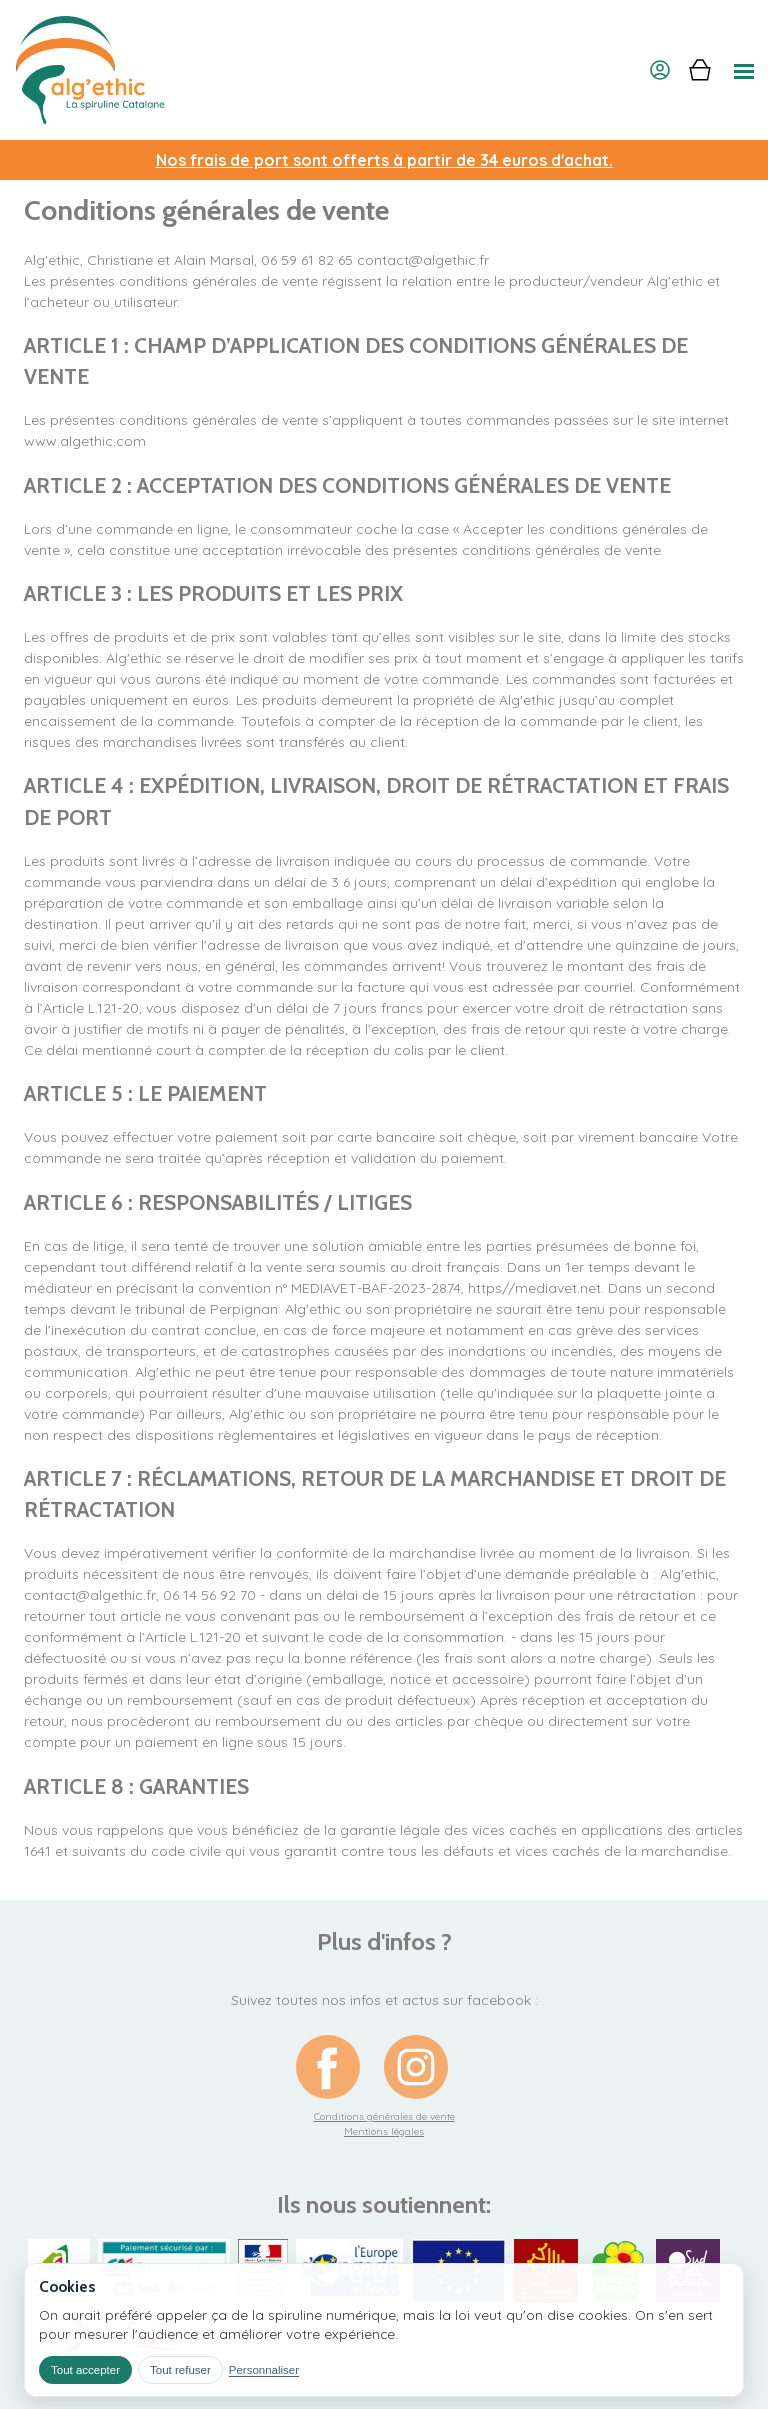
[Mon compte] (660, 70)
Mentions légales (384, 2131)
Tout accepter (85, 2370)
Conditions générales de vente (384, 2116)
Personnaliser (264, 2370)
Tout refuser (180, 2370)
